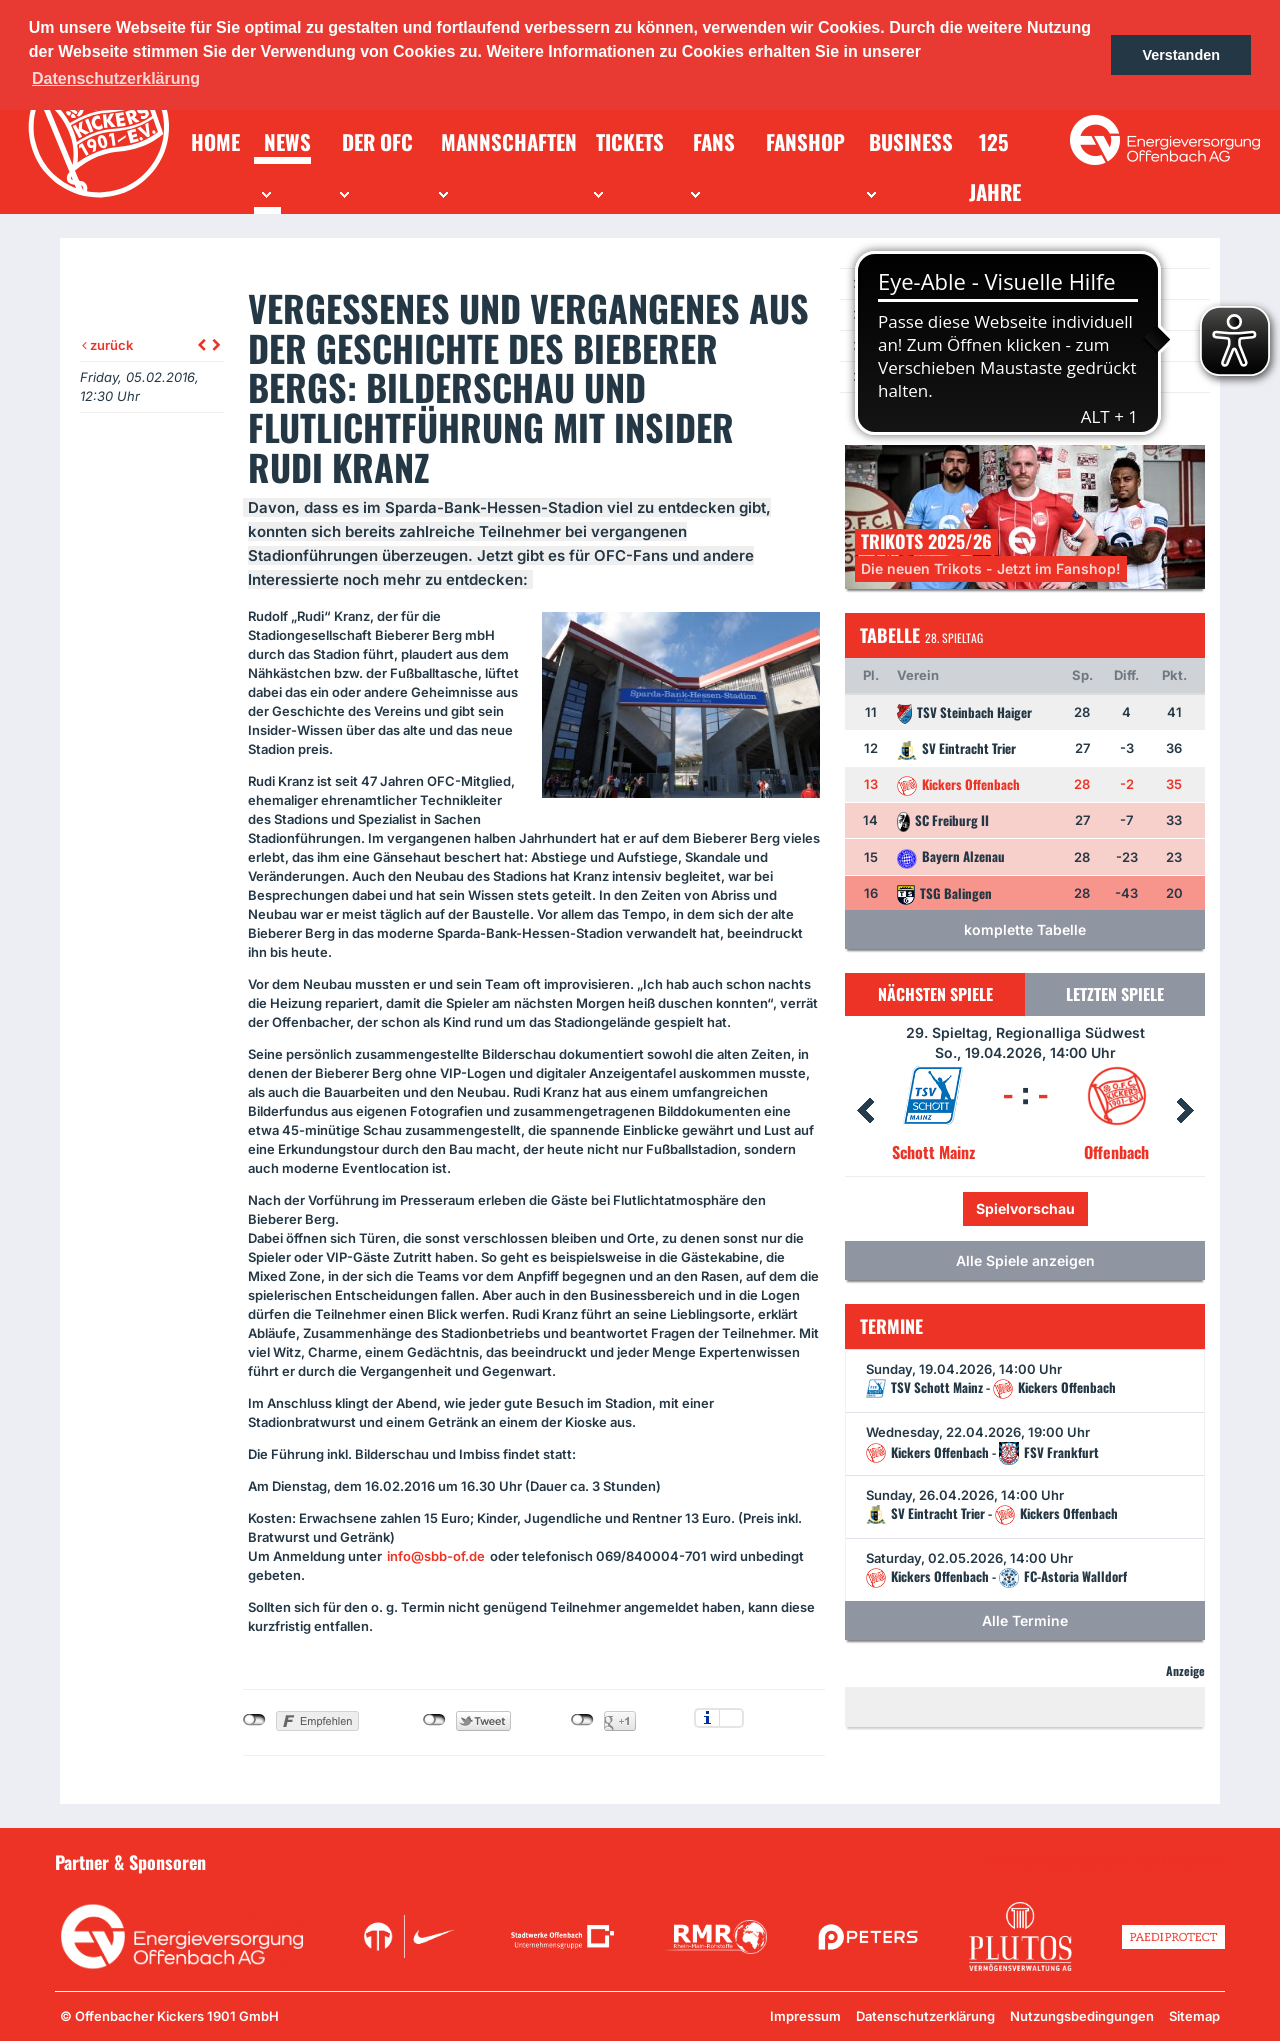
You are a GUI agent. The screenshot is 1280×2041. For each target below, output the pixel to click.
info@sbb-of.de (436, 1556)
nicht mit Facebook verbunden (254, 1720)
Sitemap (1194, 2016)
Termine (891, 314)
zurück (107, 345)
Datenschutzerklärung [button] (116, 78)
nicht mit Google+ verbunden (582, 1720)
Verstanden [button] (1181, 55)
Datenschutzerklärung (925, 2016)
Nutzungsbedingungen (1082, 2016)
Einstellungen (731, 1718)
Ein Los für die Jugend (931, 376)
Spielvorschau (1025, 1208)
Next (1185, 1111)
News (882, 283)
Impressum (805, 2016)
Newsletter (899, 345)
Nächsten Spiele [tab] (935, 994)
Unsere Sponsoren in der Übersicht (1111, 1861)
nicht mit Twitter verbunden (434, 1720)
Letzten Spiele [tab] (1115, 994)
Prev (865, 1111)
